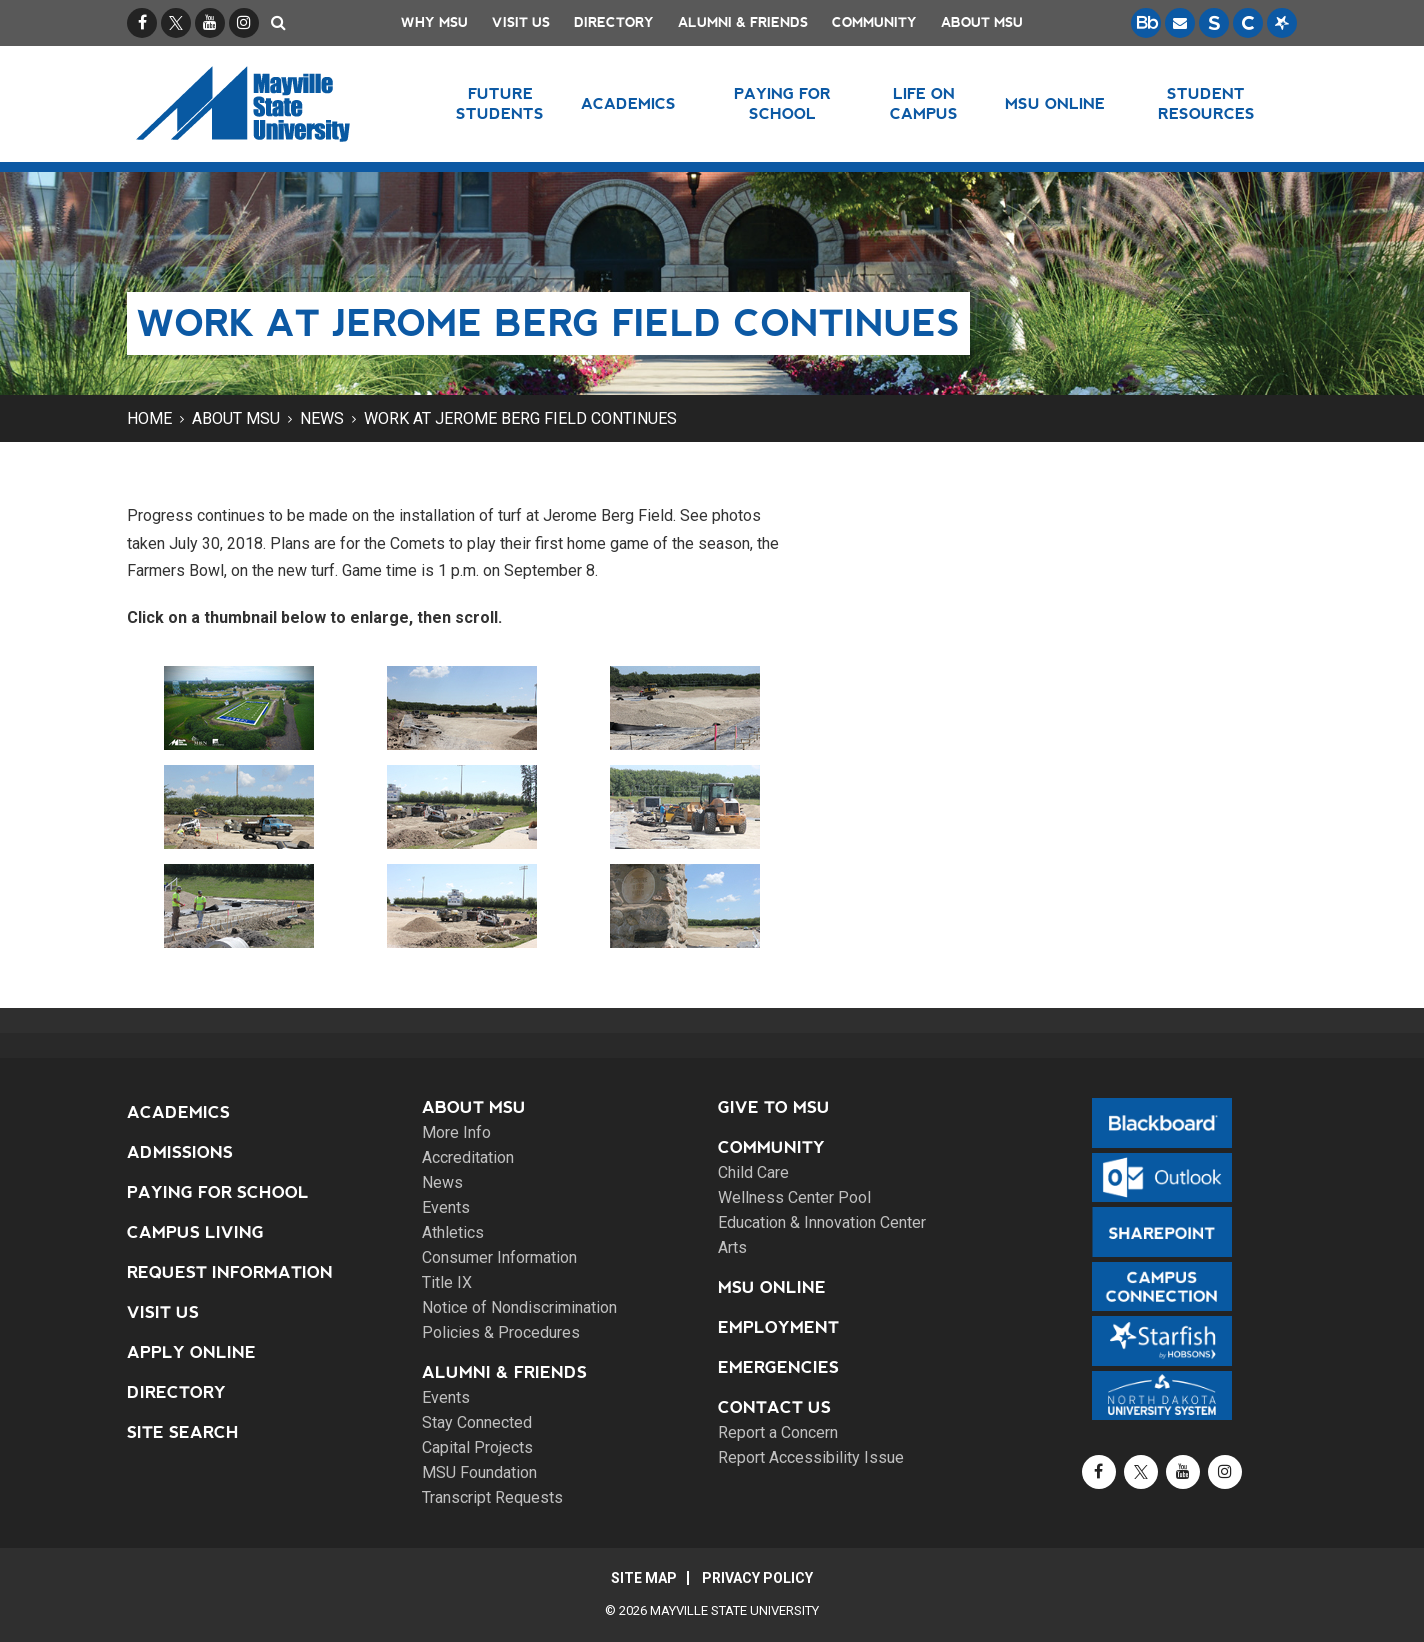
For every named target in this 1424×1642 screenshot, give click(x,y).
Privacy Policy (757, 1578)
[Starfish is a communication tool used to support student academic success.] (1282, 23)
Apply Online (191, 1352)
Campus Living (195, 1232)
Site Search (183, 1432)
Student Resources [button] (1206, 103)
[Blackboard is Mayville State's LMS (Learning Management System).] (1146, 23)
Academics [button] (628, 103)
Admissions (180, 1152)
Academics (178, 1112)
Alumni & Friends (743, 22)
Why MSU (434, 22)
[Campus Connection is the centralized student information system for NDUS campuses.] (1248, 23)
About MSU (982, 22)
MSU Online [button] (1055, 103)
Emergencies (778, 1367)
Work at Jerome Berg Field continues (520, 418)
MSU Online (772, 1287)
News (322, 418)
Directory (614, 22)
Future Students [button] (500, 103)
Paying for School (218, 1192)
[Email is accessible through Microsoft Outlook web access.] (1180, 23)
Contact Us (774, 1407)
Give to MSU (774, 1107)
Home (149, 418)
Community (874, 22)
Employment (778, 1327)
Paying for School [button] (782, 103)
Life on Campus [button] (924, 103)
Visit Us (521, 22)
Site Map (644, 1578)
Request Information (230, 1272)
